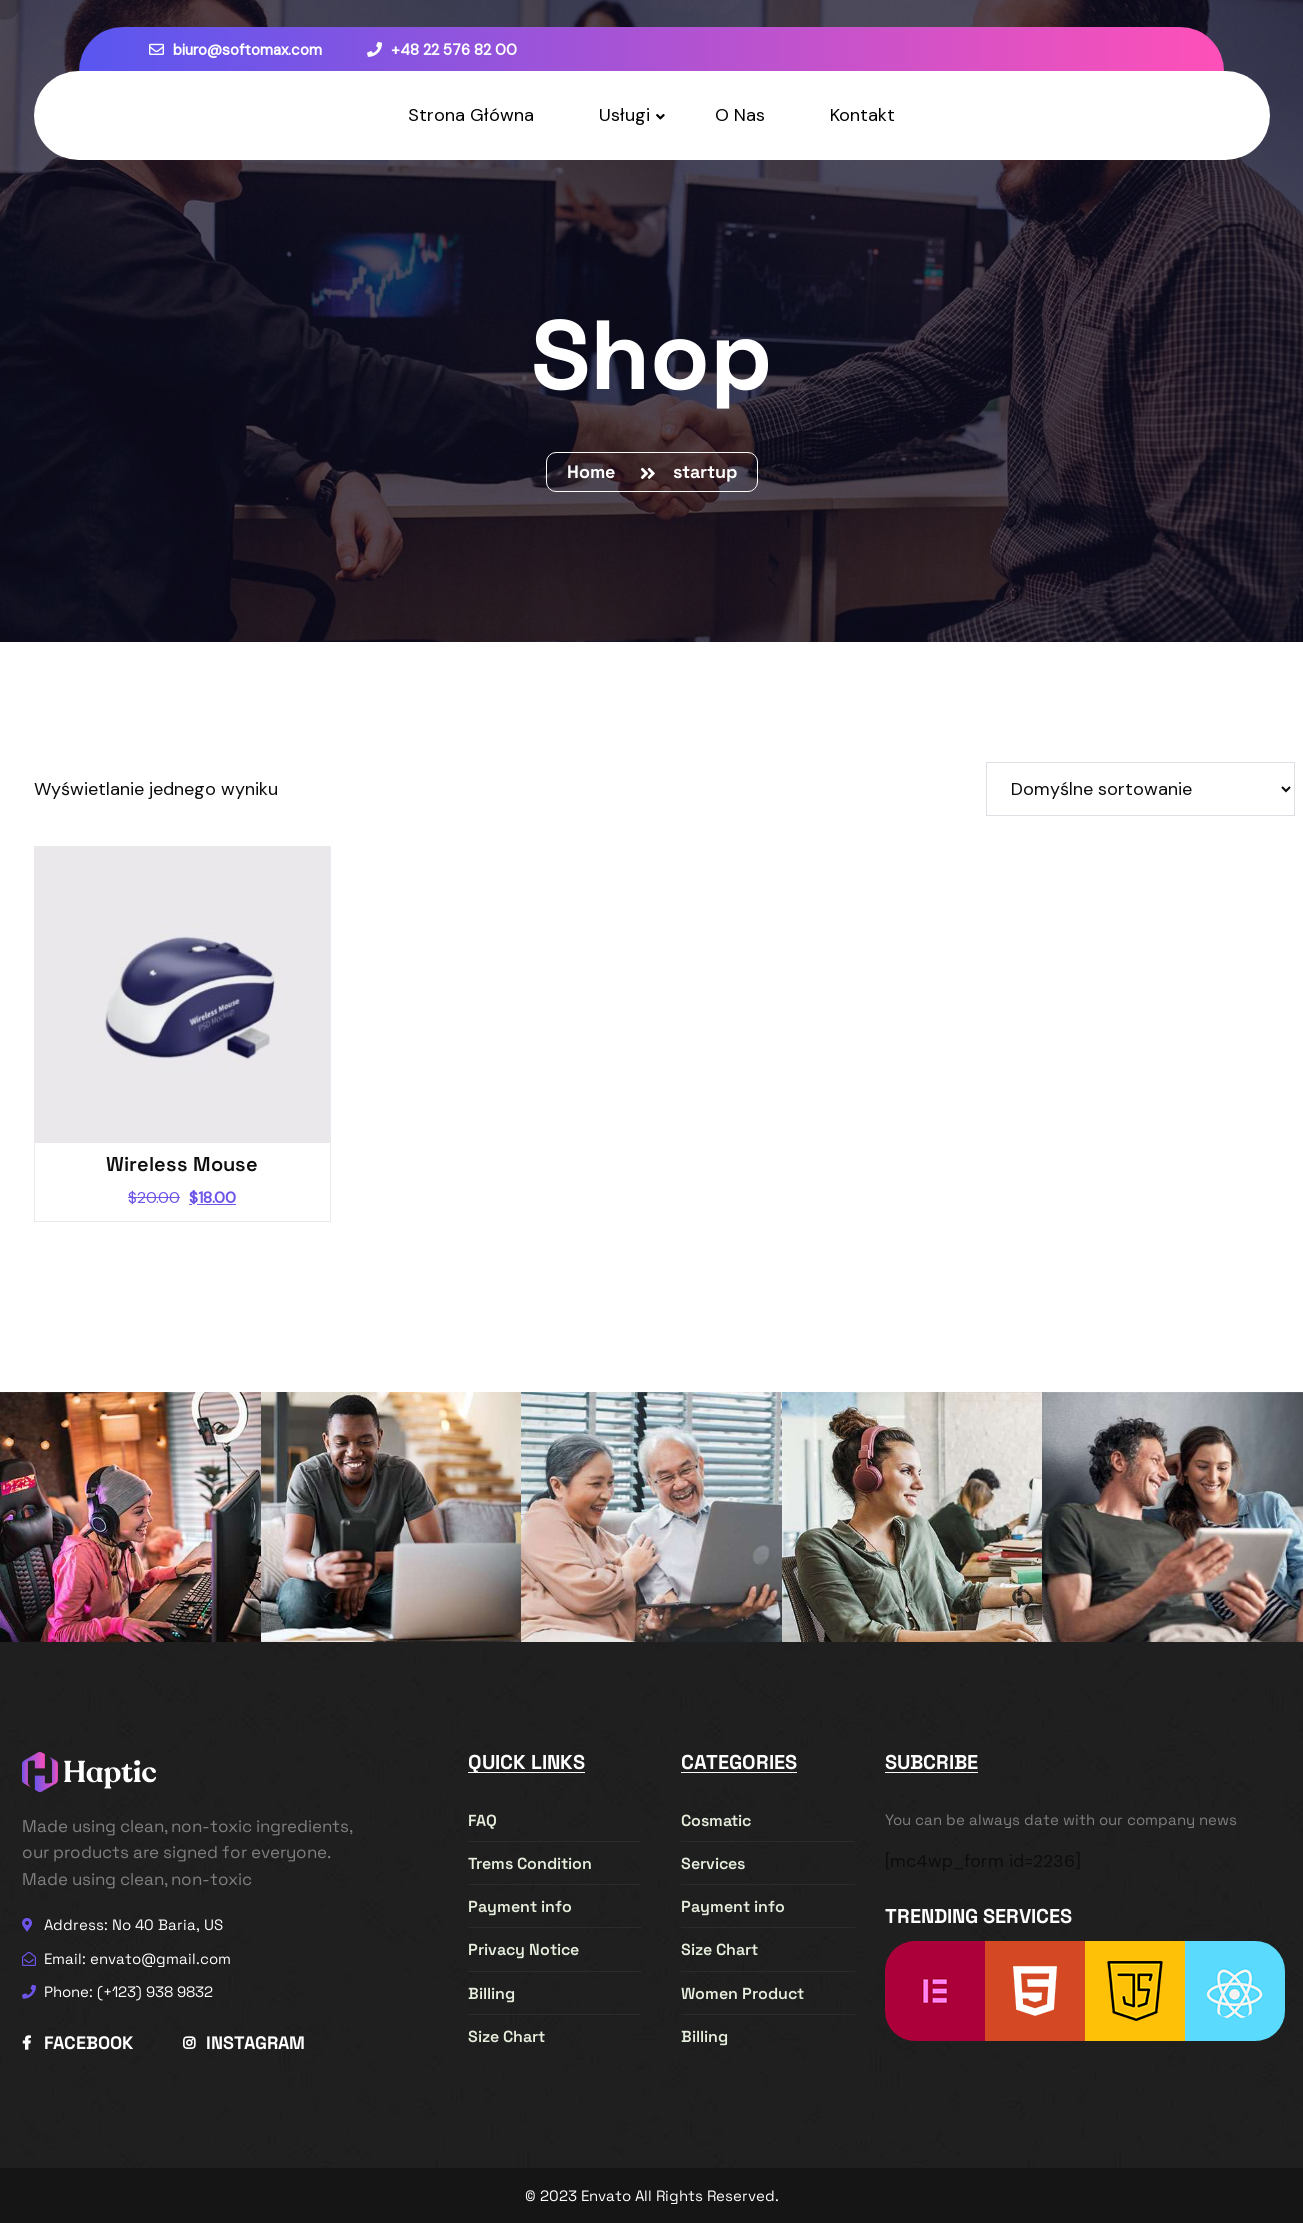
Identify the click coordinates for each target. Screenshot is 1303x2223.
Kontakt (862, 115)
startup (705, 471)
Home (596, 471)
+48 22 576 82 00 (442, 50)
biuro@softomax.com (235, 50)
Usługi (624, 115)
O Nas (740, 115)
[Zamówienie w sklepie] (1140, 789)
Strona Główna (471, 115)
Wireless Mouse (182, 1164)
